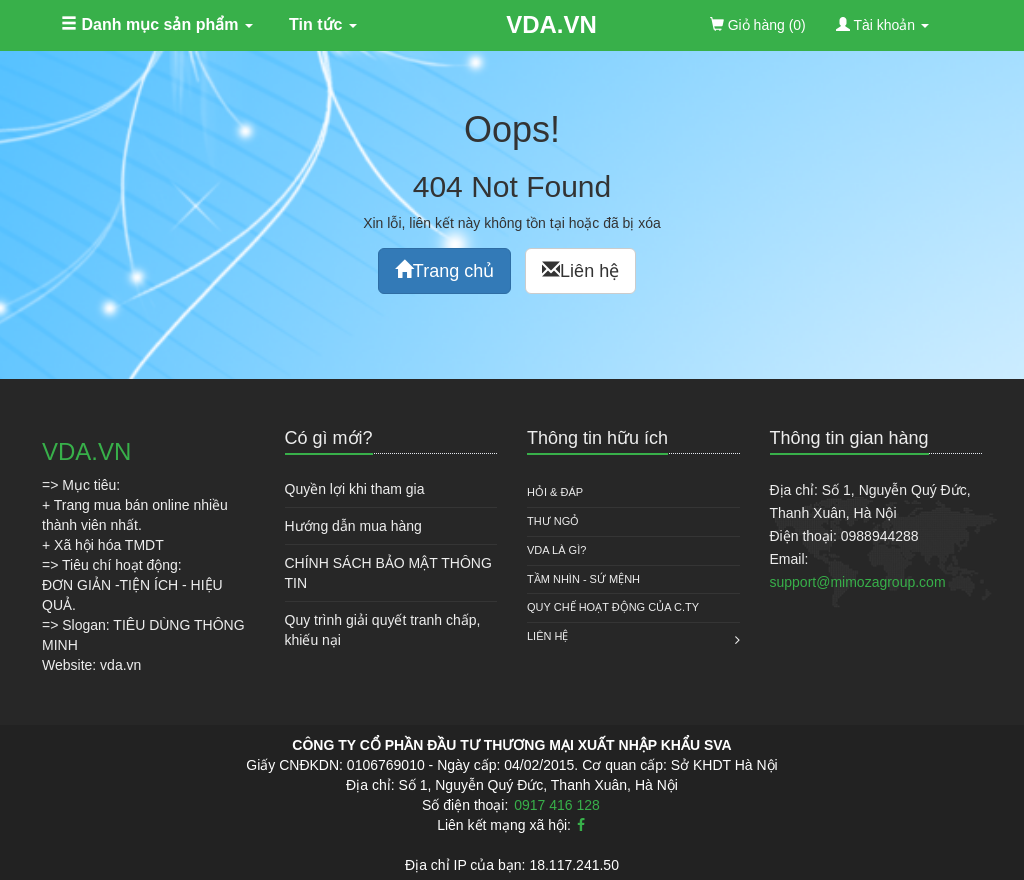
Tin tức (323, 24)
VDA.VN (551, 24)
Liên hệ (580, 270)
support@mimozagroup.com (858, 582)
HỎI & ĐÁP (555, 492)
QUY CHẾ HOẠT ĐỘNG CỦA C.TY (613, 607)
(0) (758, 25)
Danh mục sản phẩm (157, 24)
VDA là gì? (556, 550)
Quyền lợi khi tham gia (355, 489)
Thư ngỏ (553, 521)
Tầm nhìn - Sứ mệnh (583, 579)
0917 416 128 (557, 805)
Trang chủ (444, 270)
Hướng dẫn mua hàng (353, 526)
